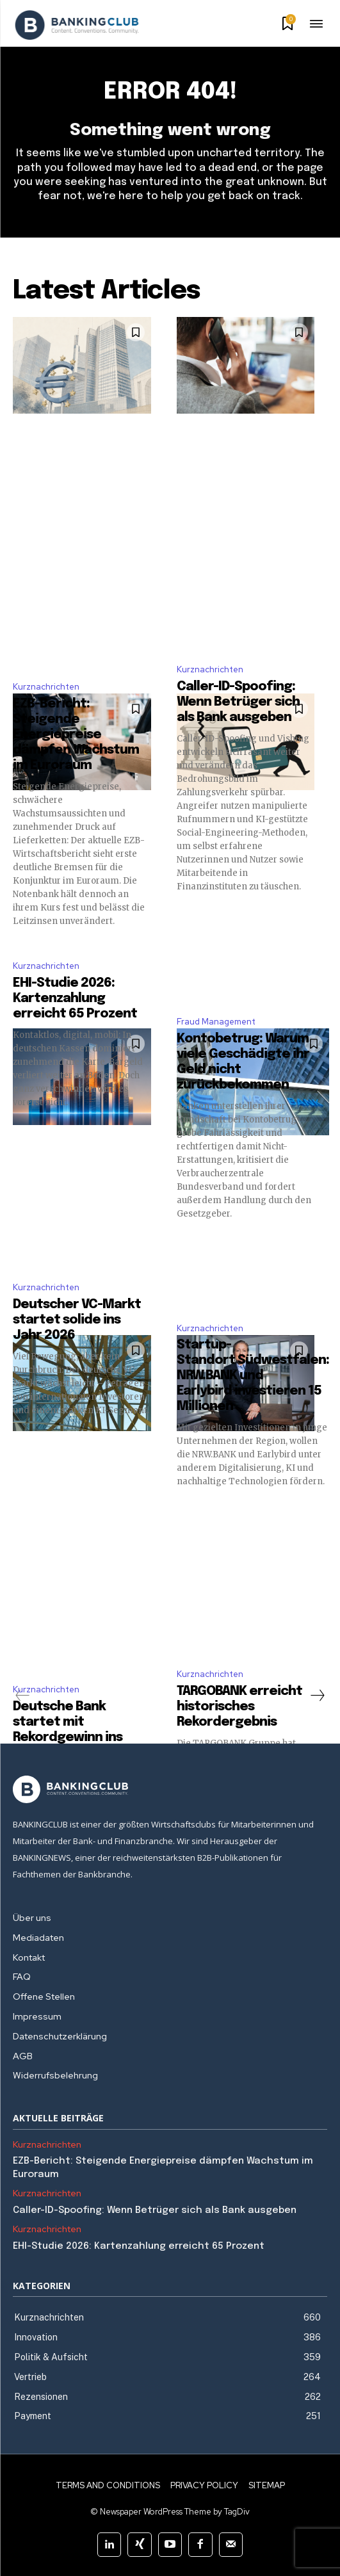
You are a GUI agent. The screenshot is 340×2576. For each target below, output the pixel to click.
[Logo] (77, 25)
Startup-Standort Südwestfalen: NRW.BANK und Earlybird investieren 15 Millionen (253, 1375)
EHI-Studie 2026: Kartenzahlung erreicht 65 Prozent (75, 998)
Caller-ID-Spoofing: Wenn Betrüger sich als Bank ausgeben (238, 702)
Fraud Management (216, 1021)
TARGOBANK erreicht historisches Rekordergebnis (239, 1707)
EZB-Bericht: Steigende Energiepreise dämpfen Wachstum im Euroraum (76, 734)
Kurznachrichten (46, 686)
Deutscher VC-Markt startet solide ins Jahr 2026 (77, 1320)
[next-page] (317, 1695)
